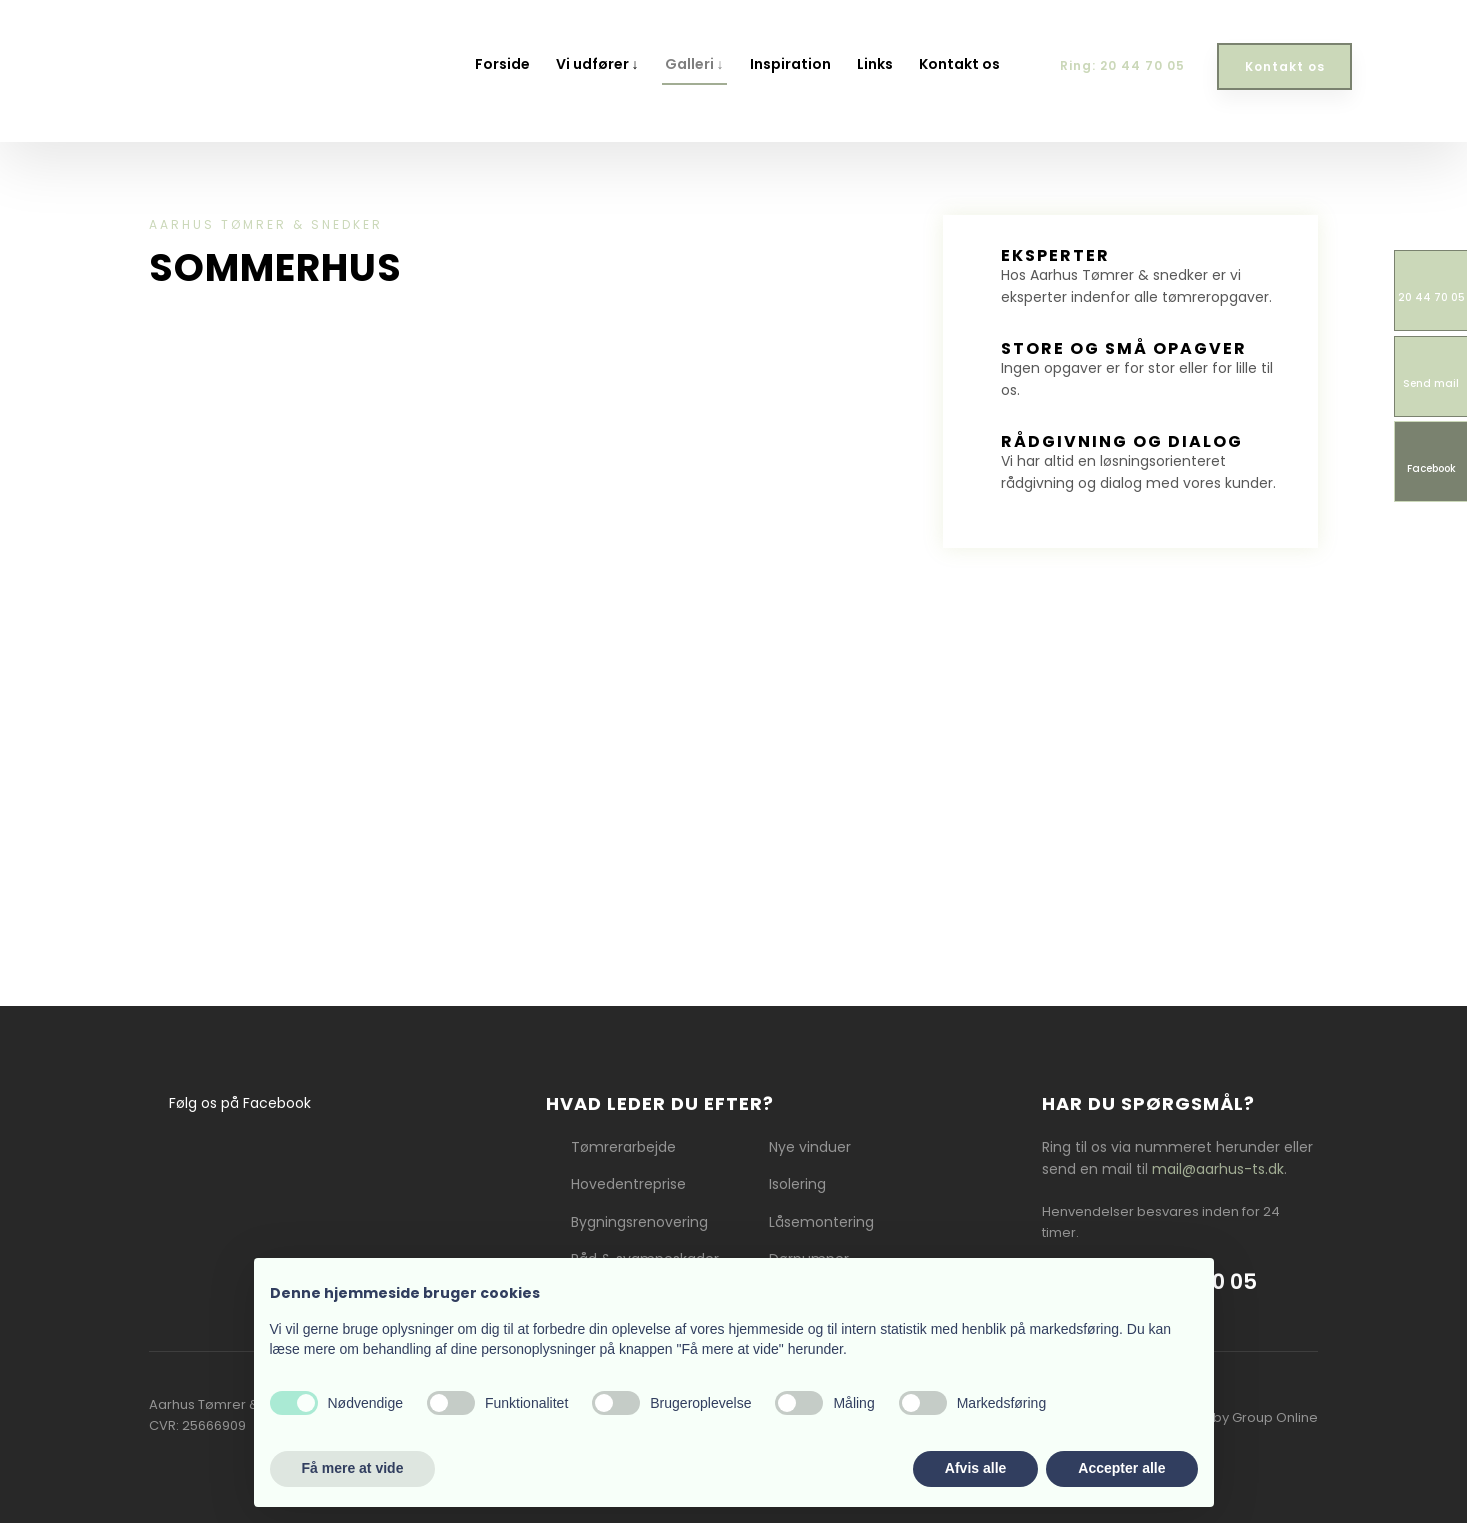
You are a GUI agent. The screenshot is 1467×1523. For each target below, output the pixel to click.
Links (875, 64)
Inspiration (790, 64)
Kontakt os (959, 64)
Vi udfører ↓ (597, 64)
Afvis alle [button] (975, 1468)
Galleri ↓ (694, 64)
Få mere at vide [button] (353, 1468)
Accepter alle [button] (1121, 1468)
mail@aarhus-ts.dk (1218, 1169)
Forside (502, 64)
